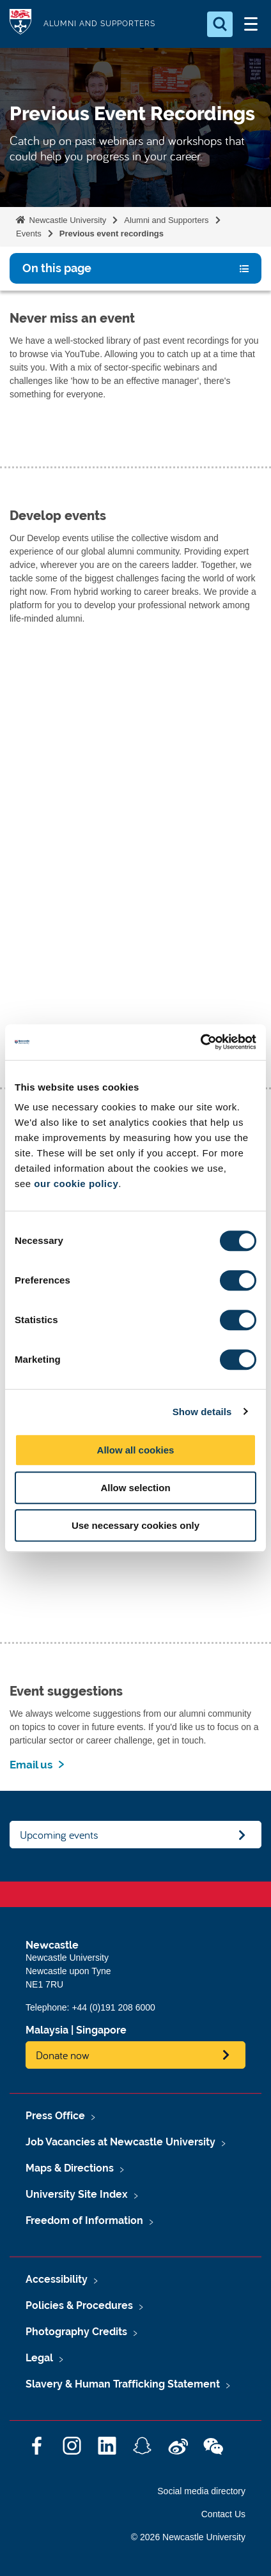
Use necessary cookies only (135, 1525)
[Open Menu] (250, 24)
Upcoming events (59, 1834)
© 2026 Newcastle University (188, 2537)
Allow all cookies (135, 1450)
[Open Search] (220, 24)
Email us (31, 1764)
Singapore (101, 2030)
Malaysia (47, 2030)
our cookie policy (76, 1183)
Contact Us (223, 2514)
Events (29, 233)
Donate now (62, 2055)
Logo (20, 24)
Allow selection (135, 1487)
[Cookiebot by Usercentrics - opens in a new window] (200, 1042)
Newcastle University (66, 220)
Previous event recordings (111, 233)
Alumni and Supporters (166, 220)
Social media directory (201, 2491)
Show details (202, 1411)
